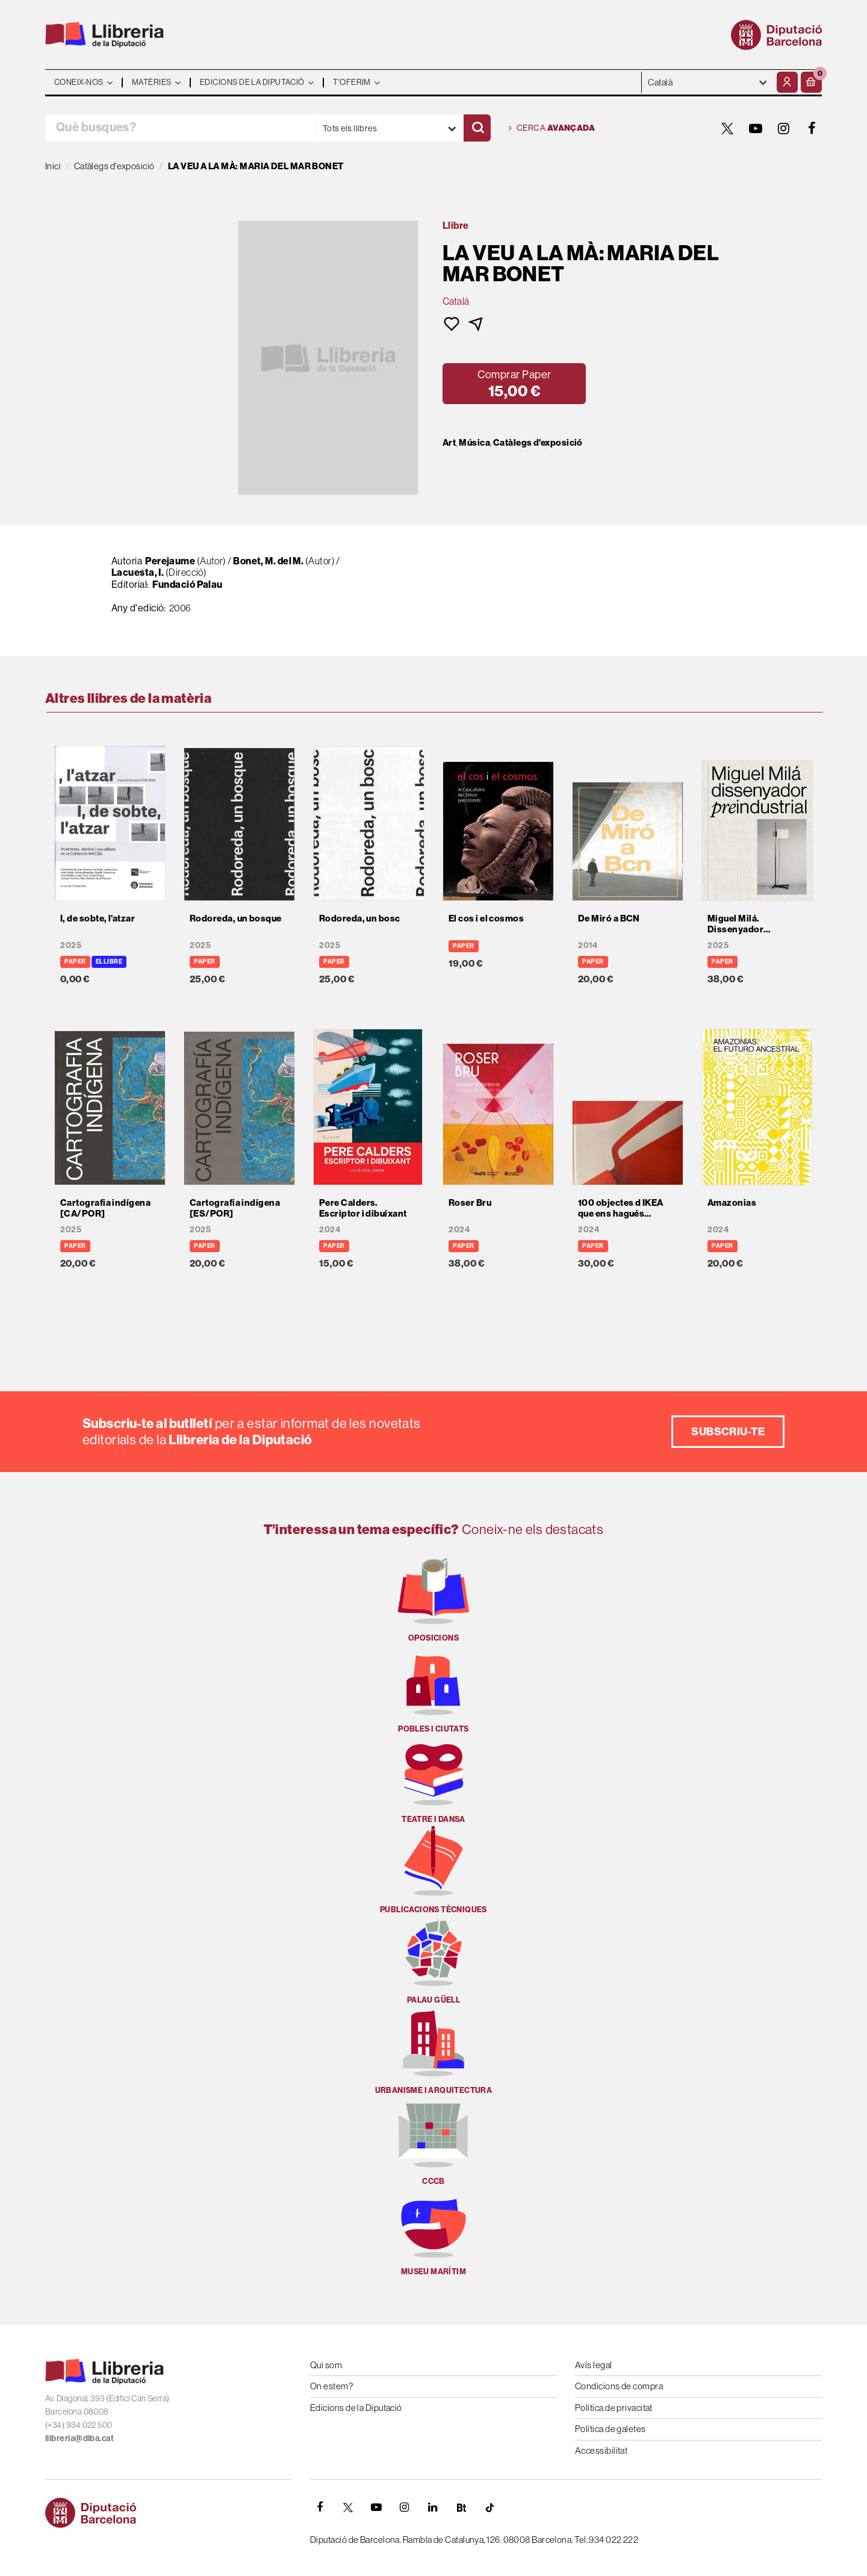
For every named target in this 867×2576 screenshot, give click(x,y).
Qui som (326, 2365)
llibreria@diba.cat (79, 2438)
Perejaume (170, 561)
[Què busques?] (180, 128)
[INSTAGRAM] (784, 128)
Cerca (552, 128)
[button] (811, 82)
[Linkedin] (433, 2507)
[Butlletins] (461, 2507)
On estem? (331, 2386)
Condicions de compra (619, 2386)
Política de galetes (610, 2428)
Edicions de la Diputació (356, 2407)
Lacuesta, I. (137, 572)
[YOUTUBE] (755, 128)
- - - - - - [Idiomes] (708, 82)
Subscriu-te (728, 1431)
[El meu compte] (787, 82)
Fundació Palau (187, 584)
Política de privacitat (614, 2407)
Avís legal (593, 2365)
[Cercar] (477, 128)
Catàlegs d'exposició (538, 442)
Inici (53, 166)
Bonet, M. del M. (268, 561)
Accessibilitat (601, 2450)
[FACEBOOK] (812, 128)
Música (474, 442)
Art (449, 442)
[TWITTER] (727, 128)
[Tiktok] (489, 2507)
